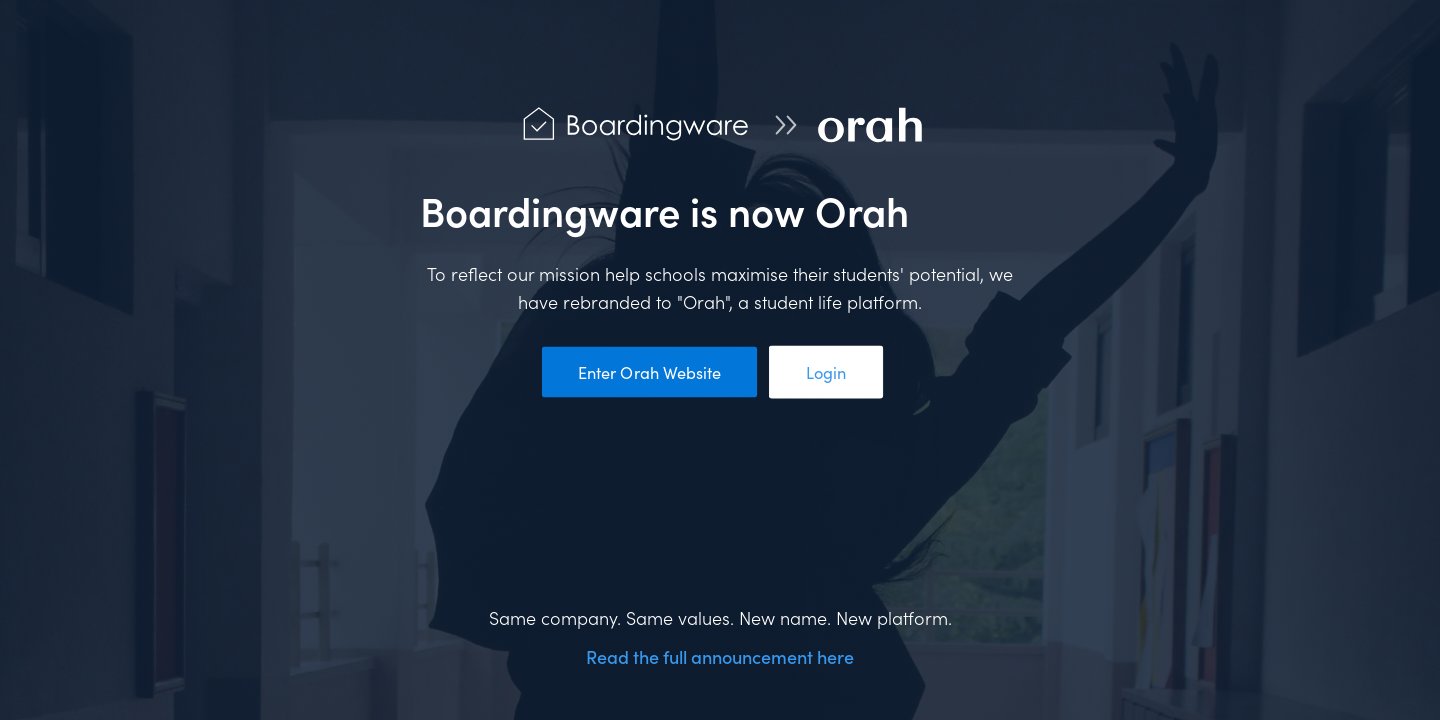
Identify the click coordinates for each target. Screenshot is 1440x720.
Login (825, 372)
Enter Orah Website (649, 372)
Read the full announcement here (720, 656)
